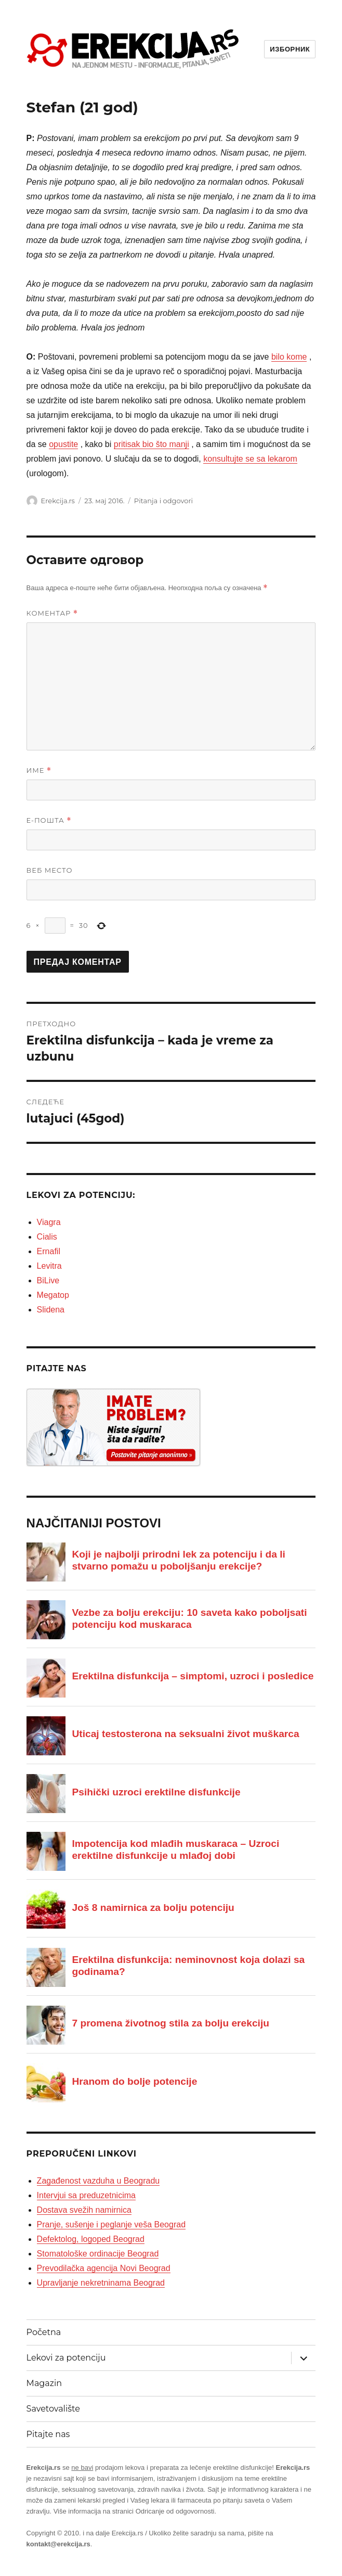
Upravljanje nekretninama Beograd (101, 2282)
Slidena (50, 1309)
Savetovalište (53, 2409)
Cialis (47, 1236)
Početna (44, 2332)
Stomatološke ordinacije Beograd (98, 2253)
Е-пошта (49, 820)
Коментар (52, 613)
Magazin (44, 2383)
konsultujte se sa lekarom (250, 458)
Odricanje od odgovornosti (175, 2511)
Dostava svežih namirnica (84, 2209)
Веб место (50, 870)
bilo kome (289, 356)
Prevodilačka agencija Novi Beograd (103, 2268)
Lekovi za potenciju (66, 2358)
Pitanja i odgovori (163, 500)
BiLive (48, 1280)
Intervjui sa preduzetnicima (86, 2195)
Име (39, 770)
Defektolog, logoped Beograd (90, 2239)
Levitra (49, 1265)
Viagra (49, 1222)
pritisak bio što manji (151, 444)
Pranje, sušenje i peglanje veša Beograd (111, 2224)
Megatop (53, 1295)
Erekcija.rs (58, 500)
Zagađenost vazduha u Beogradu (98, 2180)
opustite (63, 444)
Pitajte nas (48, 2434)
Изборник (290, 49)
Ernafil (48, 1251)
